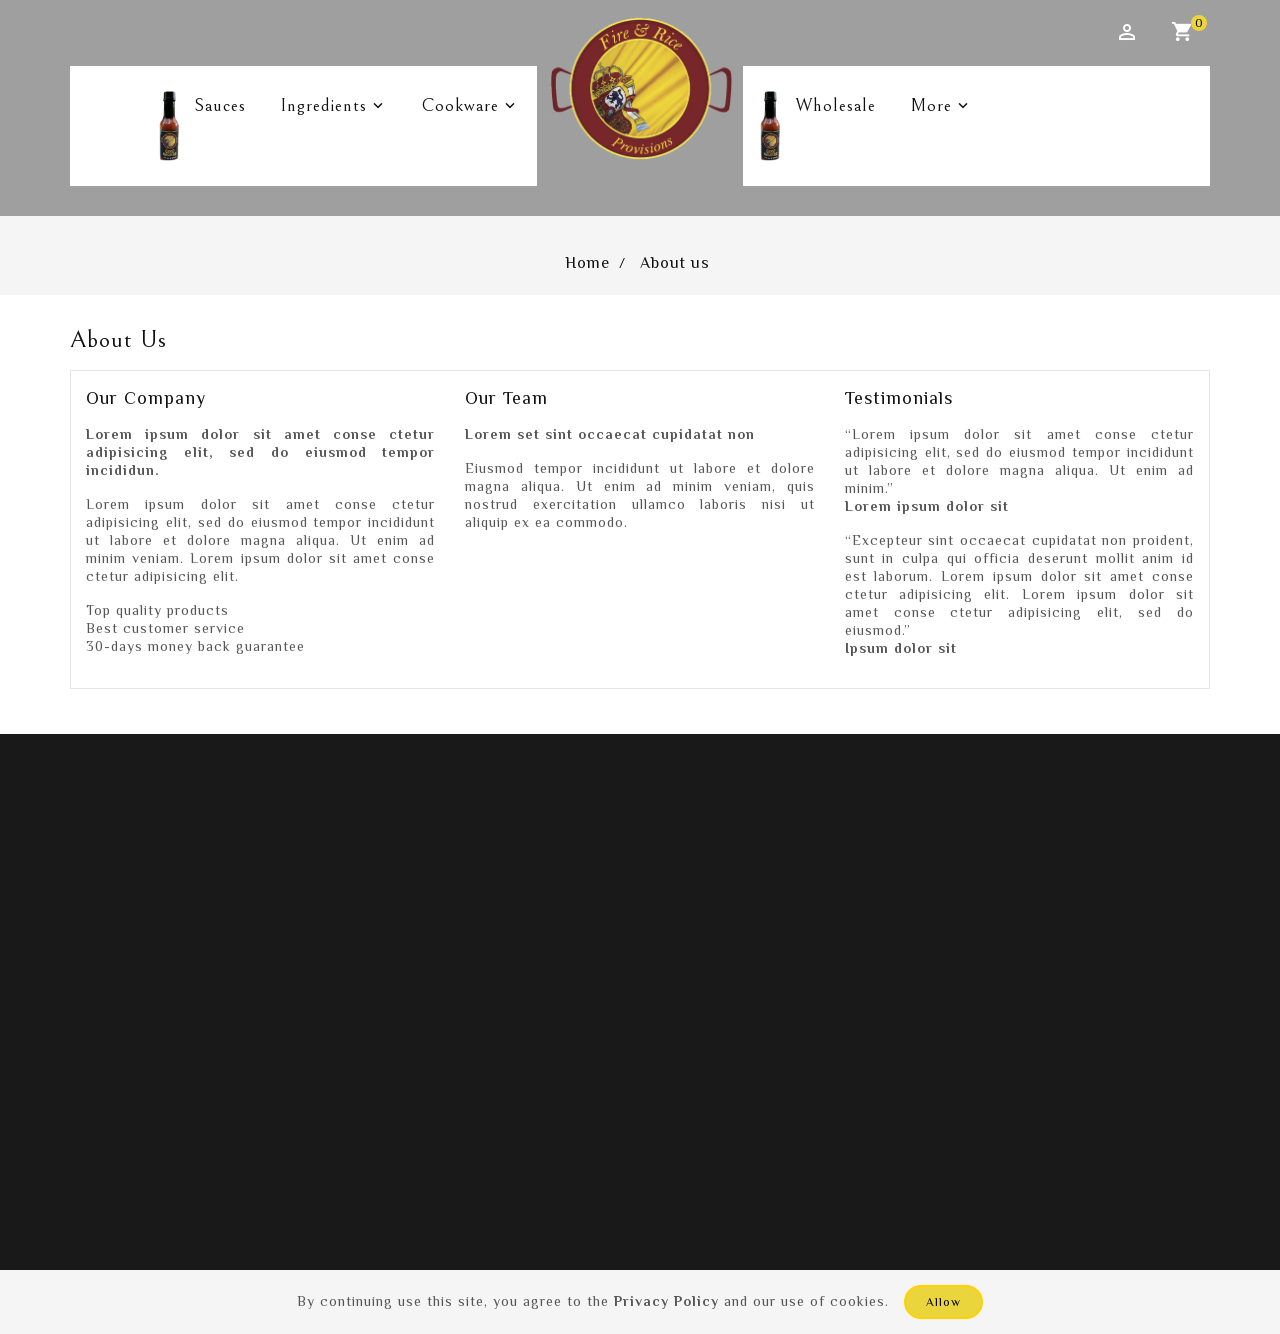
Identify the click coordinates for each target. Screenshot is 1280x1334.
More (926, 98)
